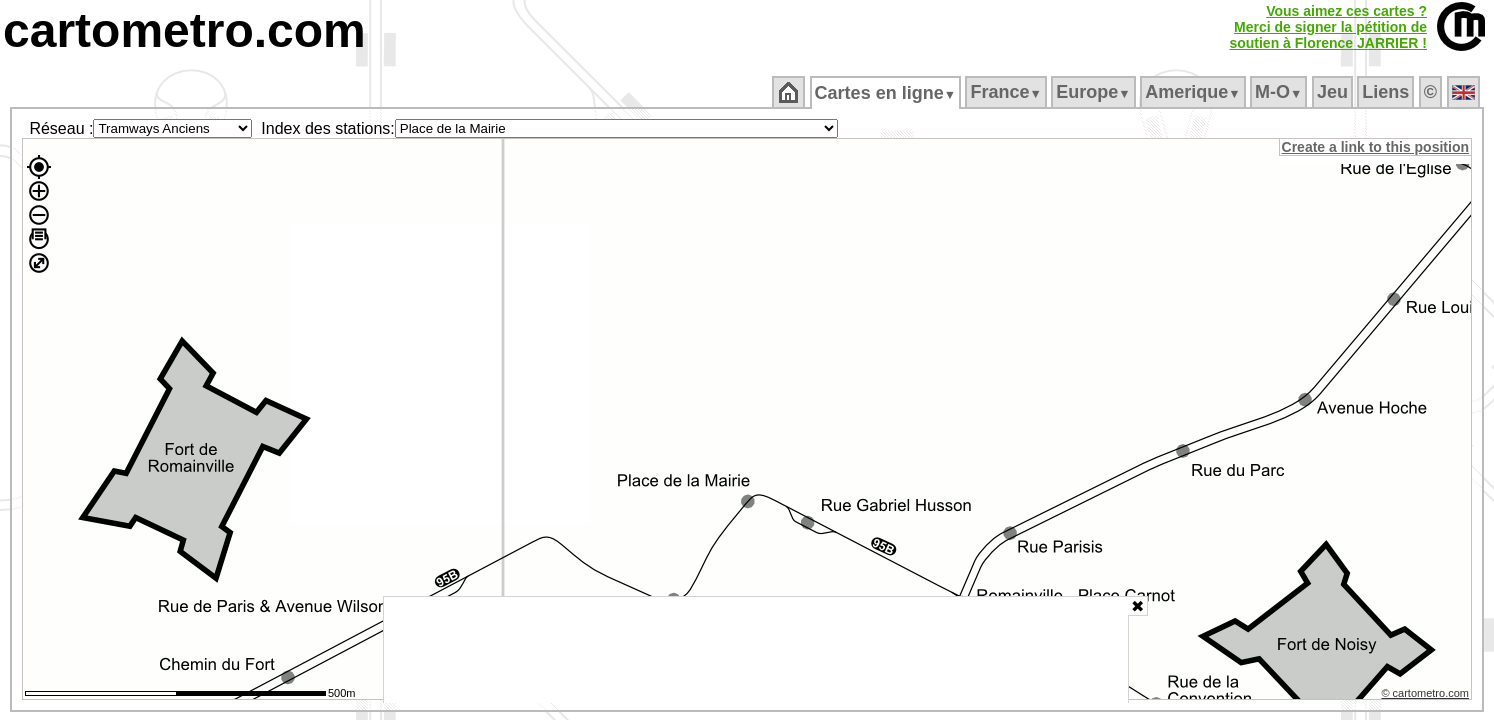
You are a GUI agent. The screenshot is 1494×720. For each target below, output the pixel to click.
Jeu (1333, 92)
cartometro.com (184, 30)
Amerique (1194, 92)
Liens (1387, 92)
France (1007, 92)
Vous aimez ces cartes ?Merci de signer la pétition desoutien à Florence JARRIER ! (1328, 27)
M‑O (1280, 92)
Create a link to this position (1376, 147)
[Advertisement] (756, 650)
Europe (1095, 92)
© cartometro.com (1427, 696)
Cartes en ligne (886, 93)
